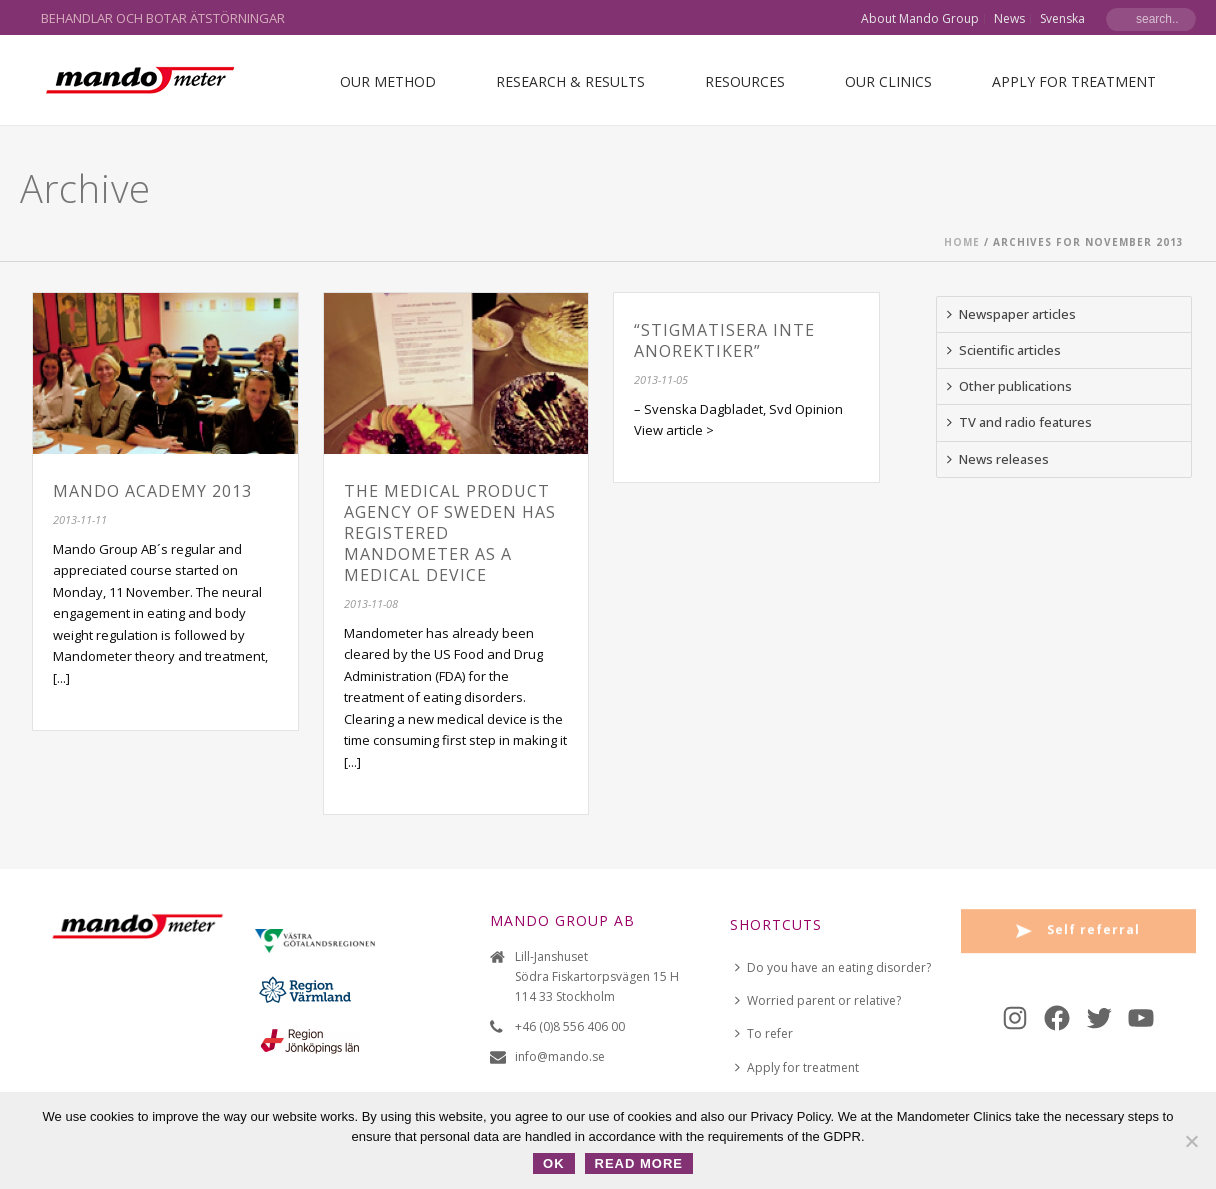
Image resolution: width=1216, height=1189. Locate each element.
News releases (998, 459)
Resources (745, 81)
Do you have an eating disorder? (833, 967)
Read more (639, 1163)
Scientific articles (1004, 350)
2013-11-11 (80, 519)
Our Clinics (888, 81)
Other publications (1009, 386)
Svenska (1062, 19)
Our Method (388, 81)
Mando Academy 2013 (152, 491)
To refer (764, 1033)
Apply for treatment (1074, 81)
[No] (1191, 1141)
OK (554, 1163)
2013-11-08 (371, 603)
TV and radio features (1019, 422)
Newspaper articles (1011, 314)
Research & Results (570, 81)
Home (962, 242)
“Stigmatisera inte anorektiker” (724, 340)
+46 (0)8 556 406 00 (570, 1026)
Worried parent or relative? (818, 1000)
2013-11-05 (661, 379)
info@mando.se (560, 1056)
